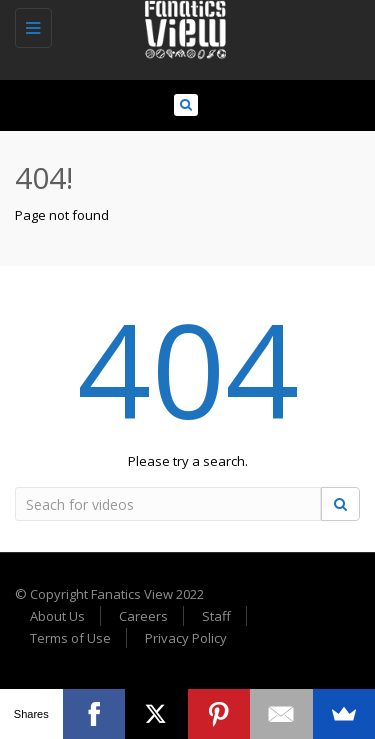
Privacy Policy (186, 638)
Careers (143, 616)
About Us (57, 616)
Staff (216, 616)
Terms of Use (70, 638)
